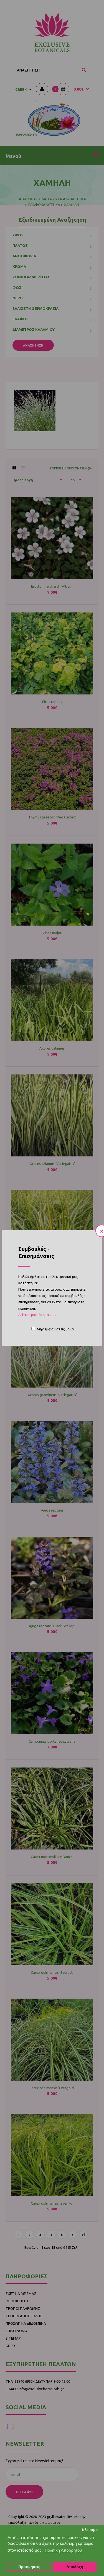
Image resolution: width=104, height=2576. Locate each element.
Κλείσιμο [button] (90, 2530)
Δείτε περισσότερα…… (37, 1315)
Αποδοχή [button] (74, 2567)
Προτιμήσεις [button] (29, 2567)
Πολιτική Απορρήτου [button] (63, 2550)
